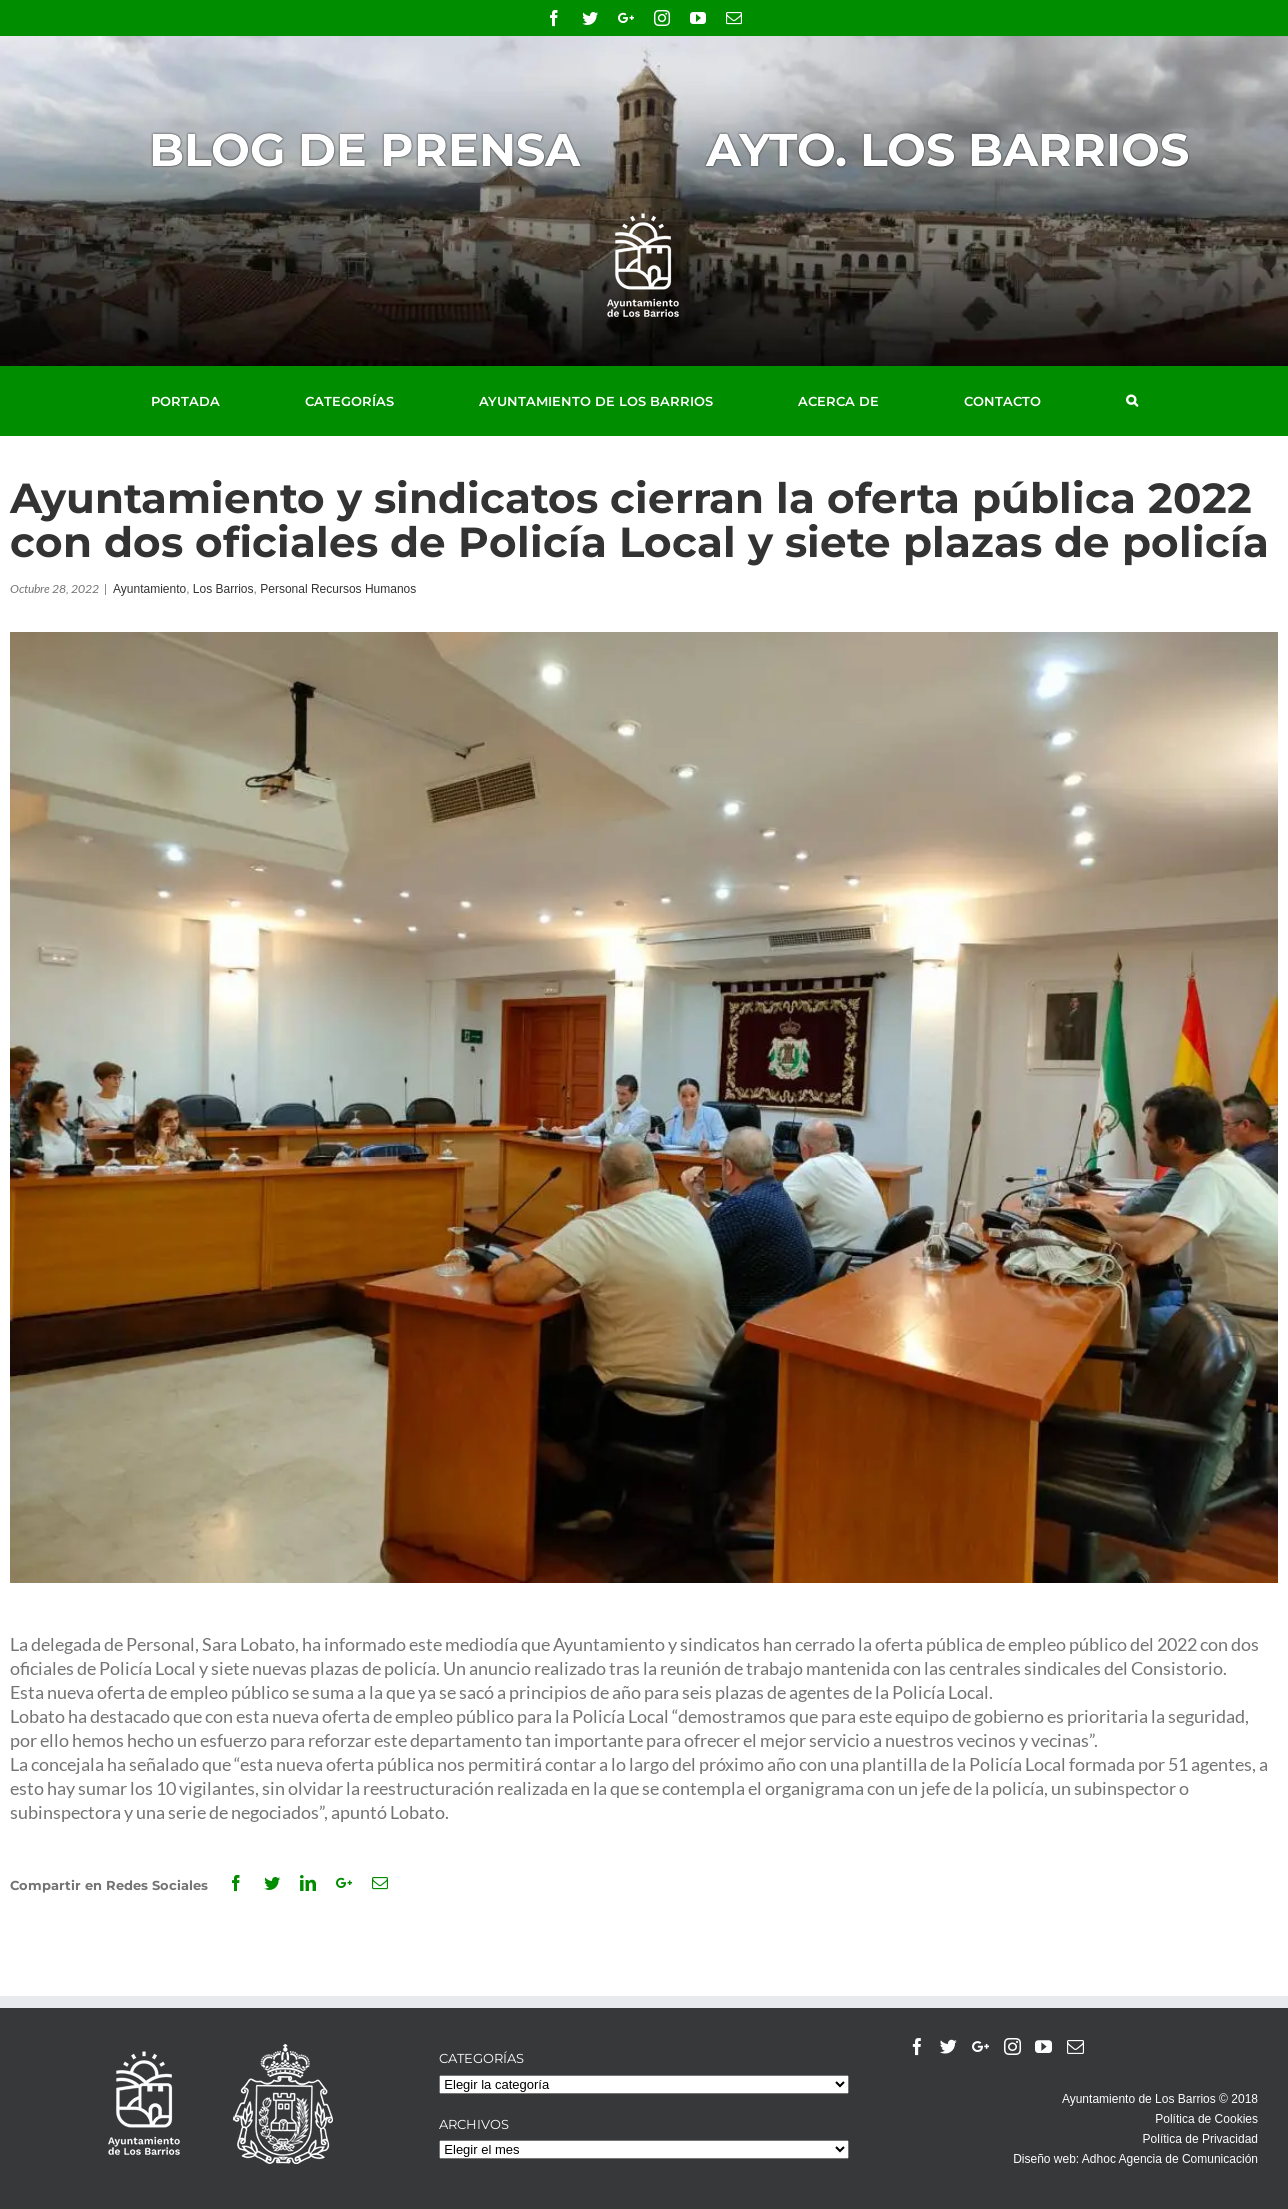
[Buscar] (1132, 401)
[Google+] (980, 2046)
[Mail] (1075, 2046)
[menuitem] (208, 401)
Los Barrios (223, 589)
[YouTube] (1043, 2046)
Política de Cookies (1206, 2119)
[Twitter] (948, 2046)
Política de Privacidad (1200, 2139)
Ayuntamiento (149, 589)
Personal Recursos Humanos (338, 589)
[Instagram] (1012, 2046)
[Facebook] (917, 2046)
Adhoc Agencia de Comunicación (1170, 2159)
